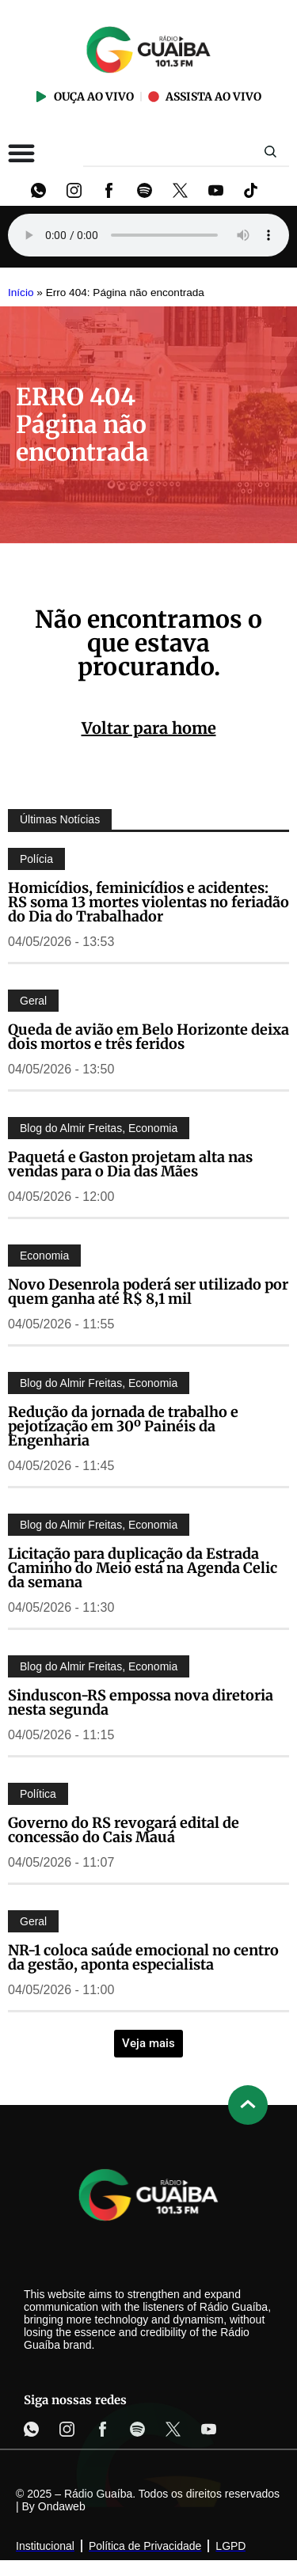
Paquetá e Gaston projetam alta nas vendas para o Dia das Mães (130, 1164)
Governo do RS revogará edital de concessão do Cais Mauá (123, 1830)
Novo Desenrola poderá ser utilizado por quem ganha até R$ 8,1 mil (148, 1291)
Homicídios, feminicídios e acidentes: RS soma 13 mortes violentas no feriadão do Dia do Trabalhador (148, 902)
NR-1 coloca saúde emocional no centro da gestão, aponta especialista (143, 1957)
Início (21, 292)
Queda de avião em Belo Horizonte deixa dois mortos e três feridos (148, 1036)
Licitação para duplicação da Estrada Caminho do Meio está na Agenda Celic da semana (142, 1567)
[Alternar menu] (21, 153)
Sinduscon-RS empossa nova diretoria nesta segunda (140, 1702)
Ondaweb (62, 2506)
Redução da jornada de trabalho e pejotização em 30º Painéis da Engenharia (123, 1426)
